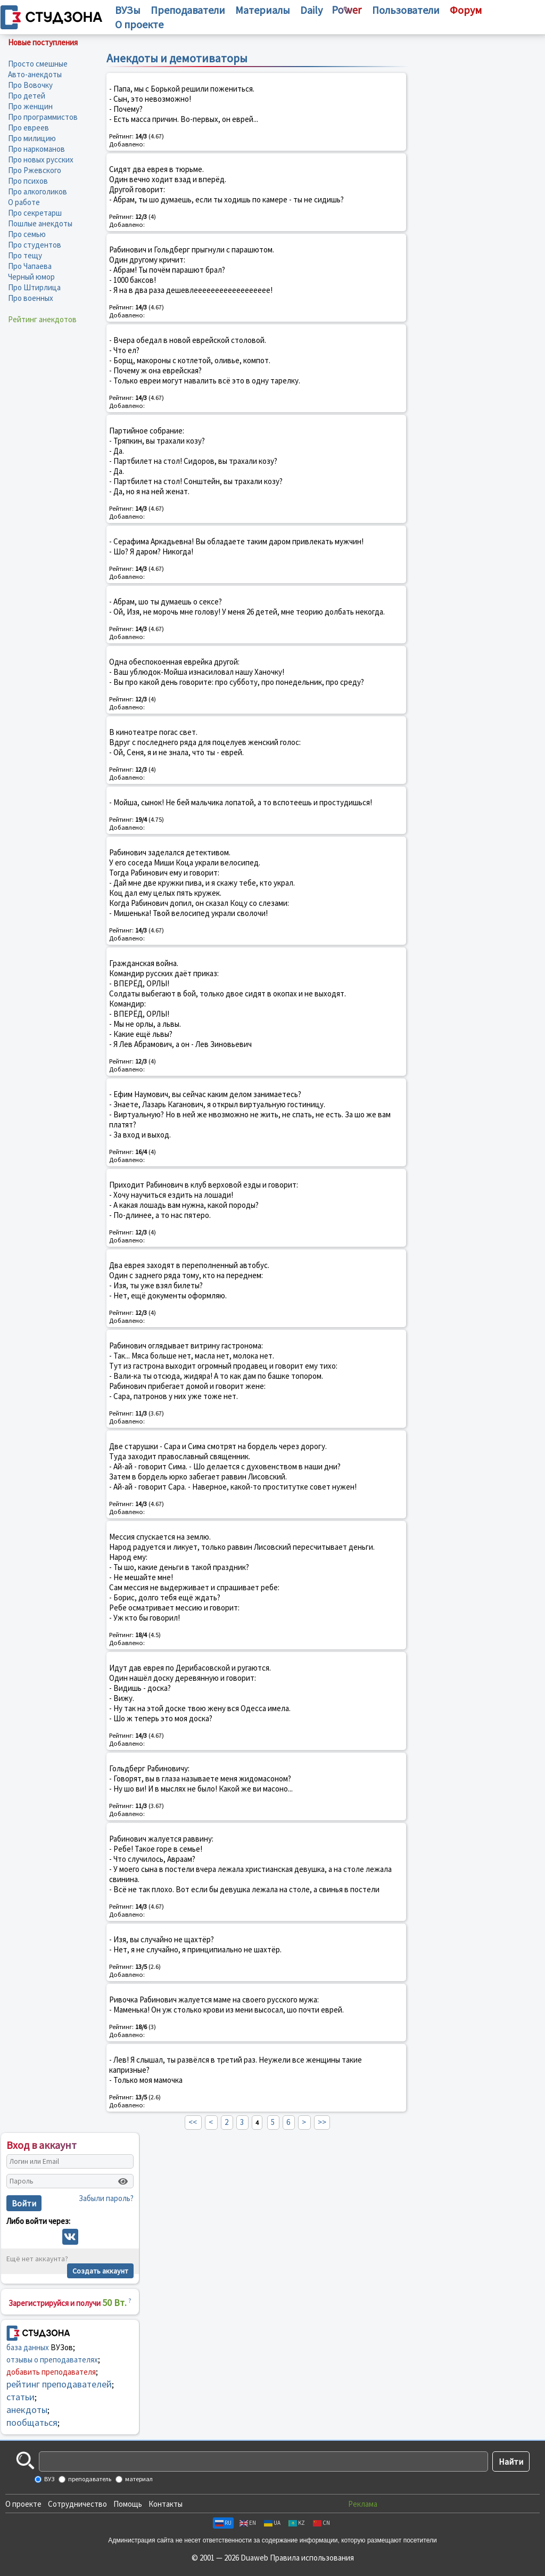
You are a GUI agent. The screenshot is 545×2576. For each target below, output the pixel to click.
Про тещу (25, 255)
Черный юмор (31, 277)
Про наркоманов (36, 149)
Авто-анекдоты (35, 74)
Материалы (262, 10)
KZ (296, 2522)
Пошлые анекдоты (40, 223)
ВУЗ (48, 2479)
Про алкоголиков (37, 191)
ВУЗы (128, 10)
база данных (27, 2347)
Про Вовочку (30, 85)
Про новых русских (40, 159)
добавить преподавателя (51, 2372)
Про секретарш (35, 213)
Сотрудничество (77, 2504)
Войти (24, 2203)
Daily (311, 10)
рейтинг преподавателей (59, 2384)
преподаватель (89, 2479)
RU (223, 2522)
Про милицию (32, 138)
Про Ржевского (34, 170)
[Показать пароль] (123, 2181)
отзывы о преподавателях (52, 2359)
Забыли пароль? (106, 2198)
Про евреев (28, 127)
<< (192, 2122)
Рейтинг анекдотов (42, 319)
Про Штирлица (34, 287)
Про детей (26, 96)
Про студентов (34, 245)
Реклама (362, 2504)
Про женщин (30, 106)
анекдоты (26, 2409)
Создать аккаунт (100, 2271)
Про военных (30, 298)
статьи (20, 2397)
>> (322, 2122)
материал (138, 2479)
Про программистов (43, 117)
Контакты (165, 2504)
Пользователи (406, 10)
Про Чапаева (30, 266)
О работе (24, 202)
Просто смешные (38, 64)
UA (272, 2522)
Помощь (127, 2504)
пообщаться (31, 2422)
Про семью (27, 234)
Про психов (28, 181)
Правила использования (312, 2558)
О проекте (23, 2504)
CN (321, 2522)
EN (248, 2522)
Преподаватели (188, 10)
